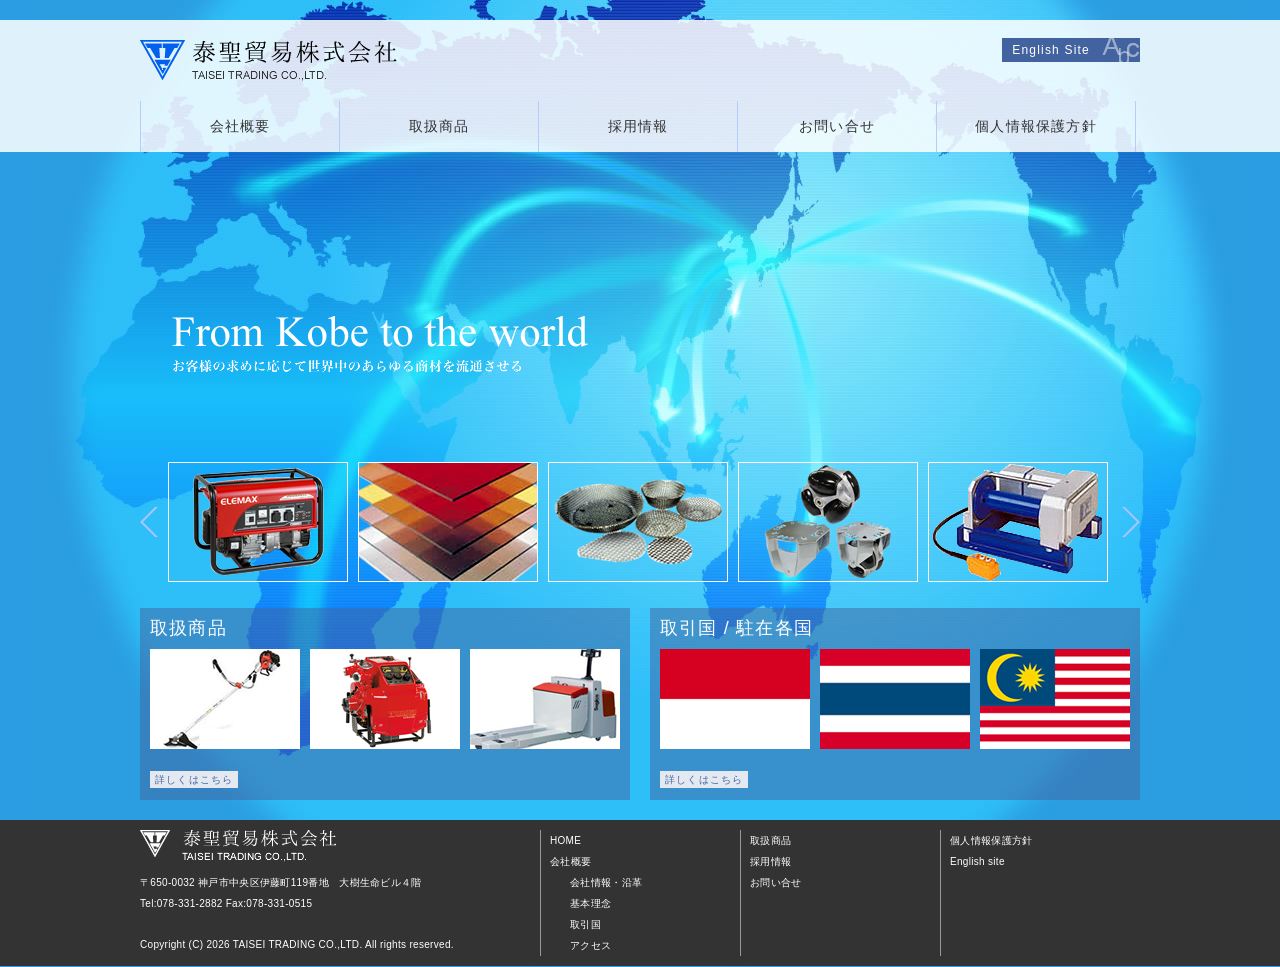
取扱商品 (439, 126)
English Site (1051, 50)
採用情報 (638, 126)
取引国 (585, 924)
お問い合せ (837, 126)
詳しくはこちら (194, 779)
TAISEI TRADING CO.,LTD (296, 944)
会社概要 (240, 126)
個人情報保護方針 (1036, 126)
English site (977, 861)
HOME (565, 840)
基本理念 (590, 903)
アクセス (590, 945)
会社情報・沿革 (606, 882)
